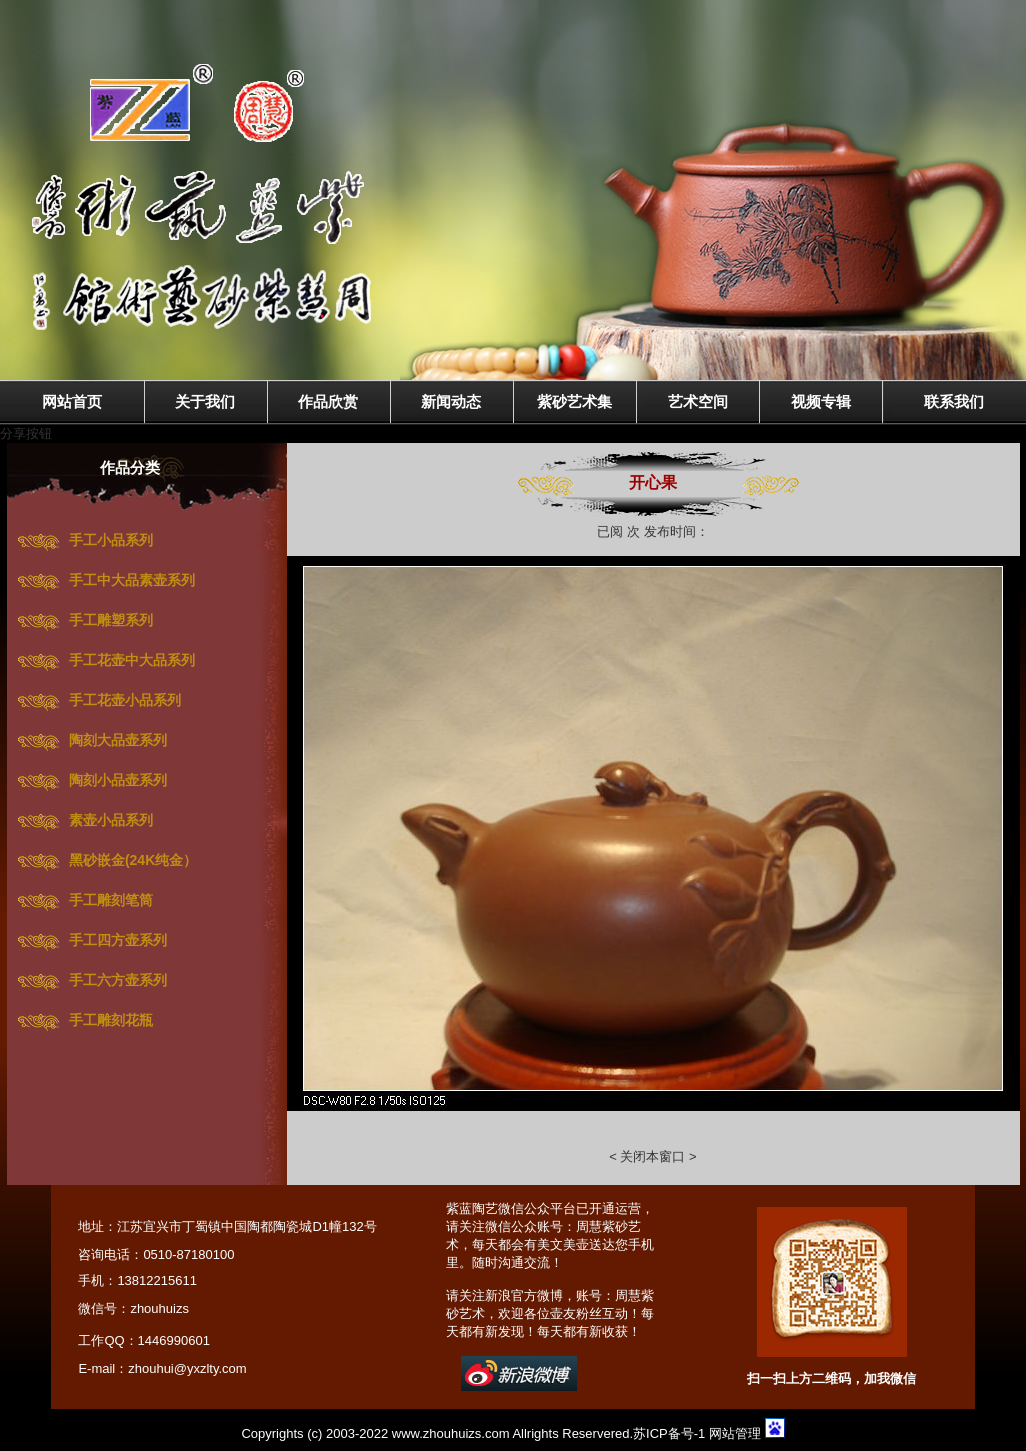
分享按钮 (26, 433)
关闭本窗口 (651, 1156)
